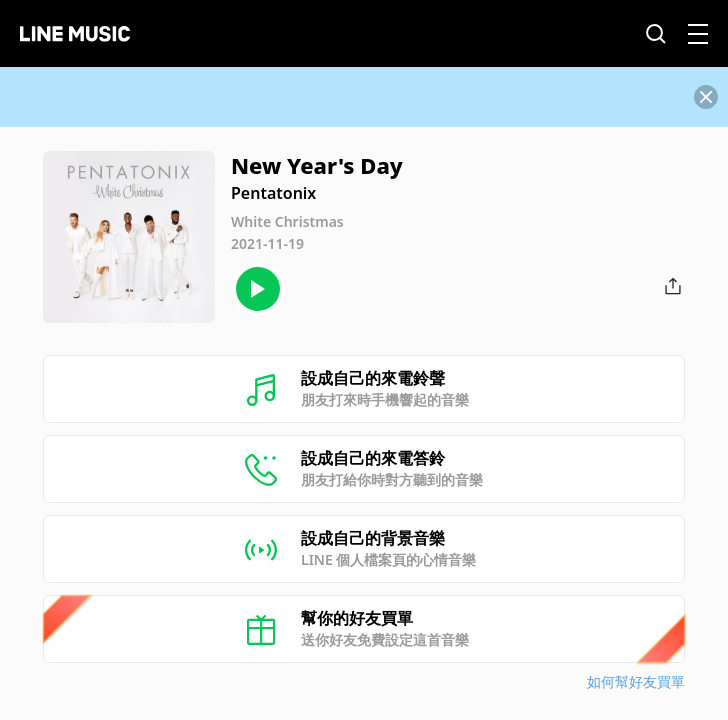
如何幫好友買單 (636, 681)
